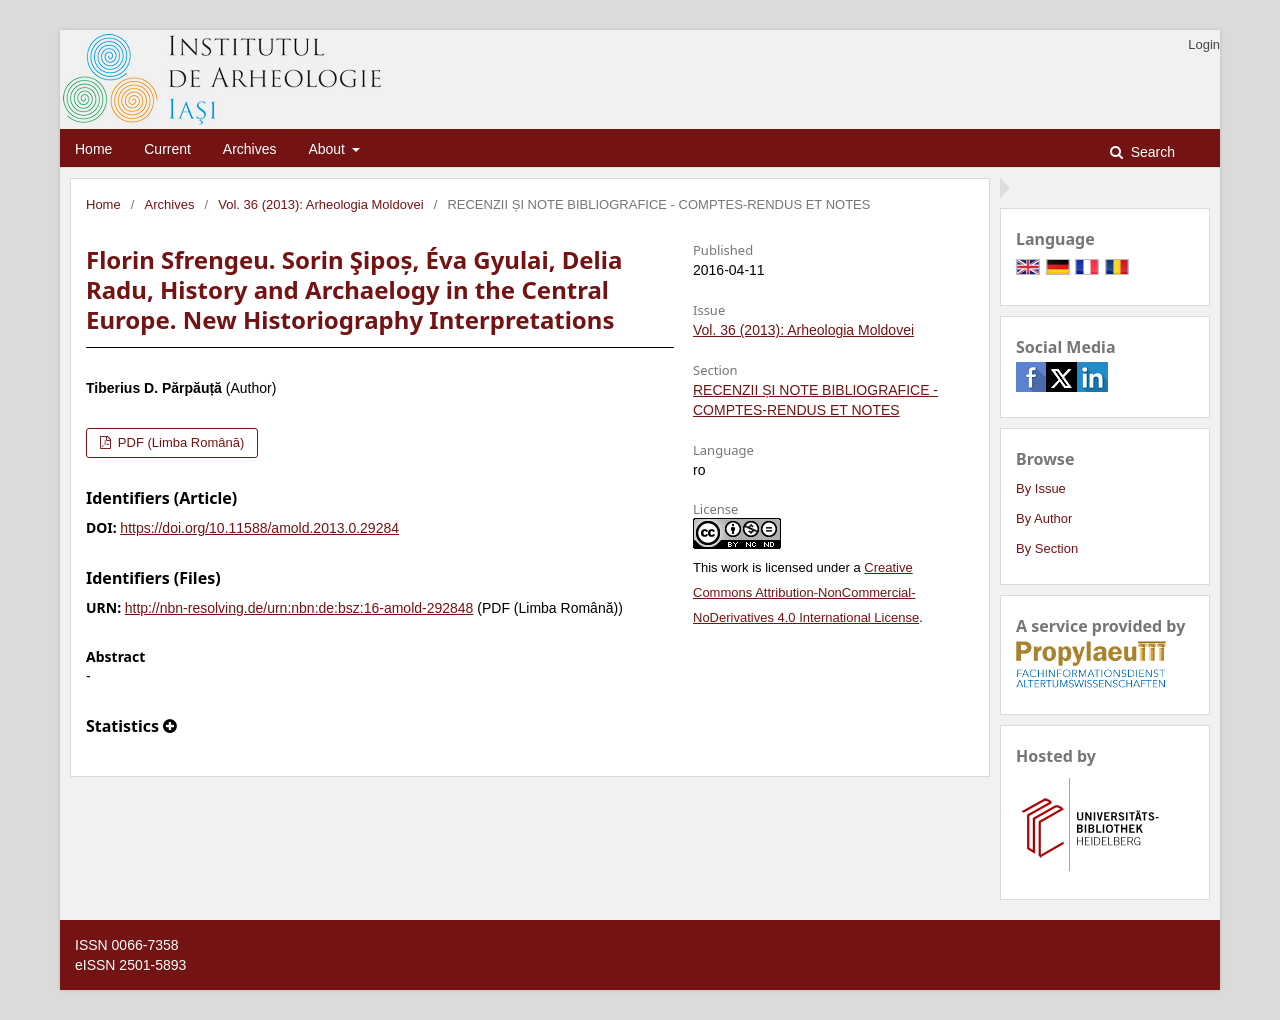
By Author (1044, 518)
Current (167, 149)
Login (1204, 44)
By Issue (1041, 488)
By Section (1047, 548)
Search (1151, 152)
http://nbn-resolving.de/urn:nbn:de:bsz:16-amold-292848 (299, 608)
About (328, 149)
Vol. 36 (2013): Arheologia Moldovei (320, 204)
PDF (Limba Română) (179, 442)
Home (93, 149)
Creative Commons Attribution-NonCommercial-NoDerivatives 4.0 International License (806, 592)
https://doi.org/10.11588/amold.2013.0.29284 (259, 528)
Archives (250, 149)
